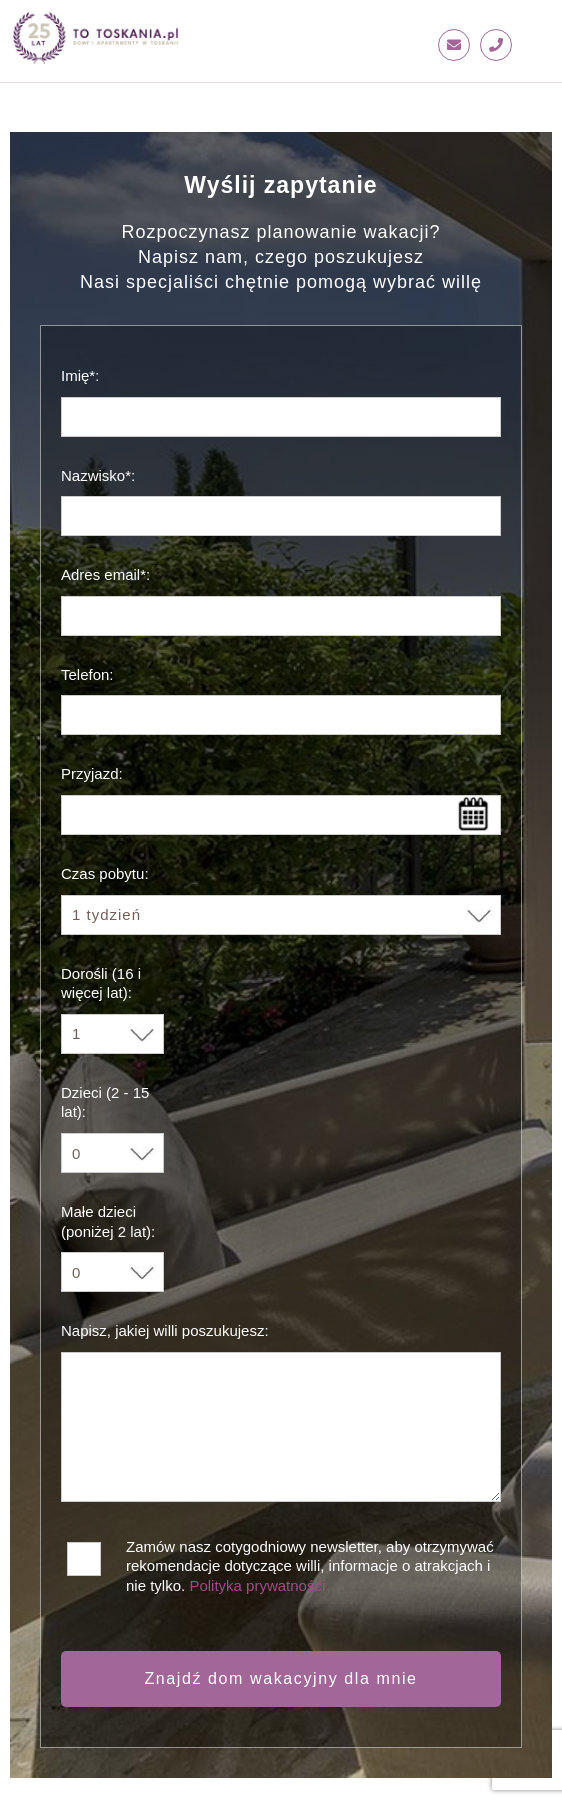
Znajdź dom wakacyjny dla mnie (280, 1678)
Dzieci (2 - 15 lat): (105, 1102)
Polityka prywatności (257, 1585)
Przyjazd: (92, 773)
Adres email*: (105, 574)
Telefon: (87, 674)
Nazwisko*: (98, 475)
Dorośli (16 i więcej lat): (101, 983)
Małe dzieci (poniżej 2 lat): (108, 1221)
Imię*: (80, 375)
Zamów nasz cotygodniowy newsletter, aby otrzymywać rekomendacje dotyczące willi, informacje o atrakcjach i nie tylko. (310, 1554)
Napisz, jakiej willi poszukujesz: (165, 1330)
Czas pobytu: (105, 873)
